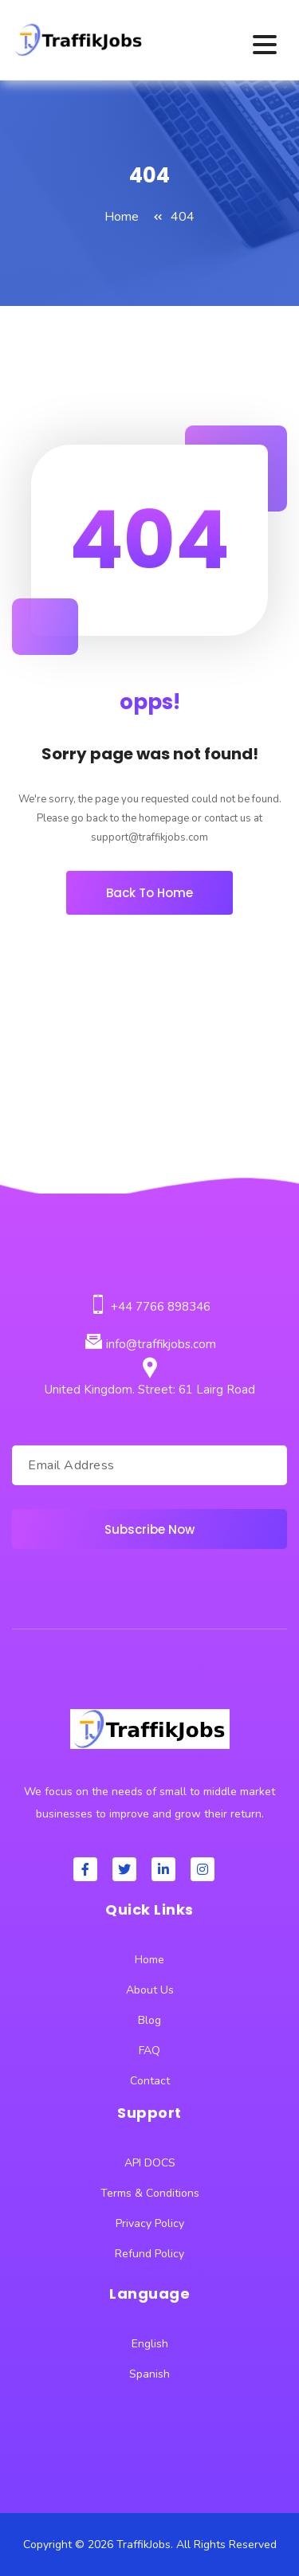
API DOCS (149, 2162)
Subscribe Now (149, 1529)
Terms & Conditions (149, 2193)
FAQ (149, 2050)
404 (183, 216)
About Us (150, 1990)
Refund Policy (149, 2253)
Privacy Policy (150, 2223)
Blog (149, 2020)
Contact (150, 2080)
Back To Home (149, 892)
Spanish (149, 2374)
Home (121, 216)
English (150, 2343)
